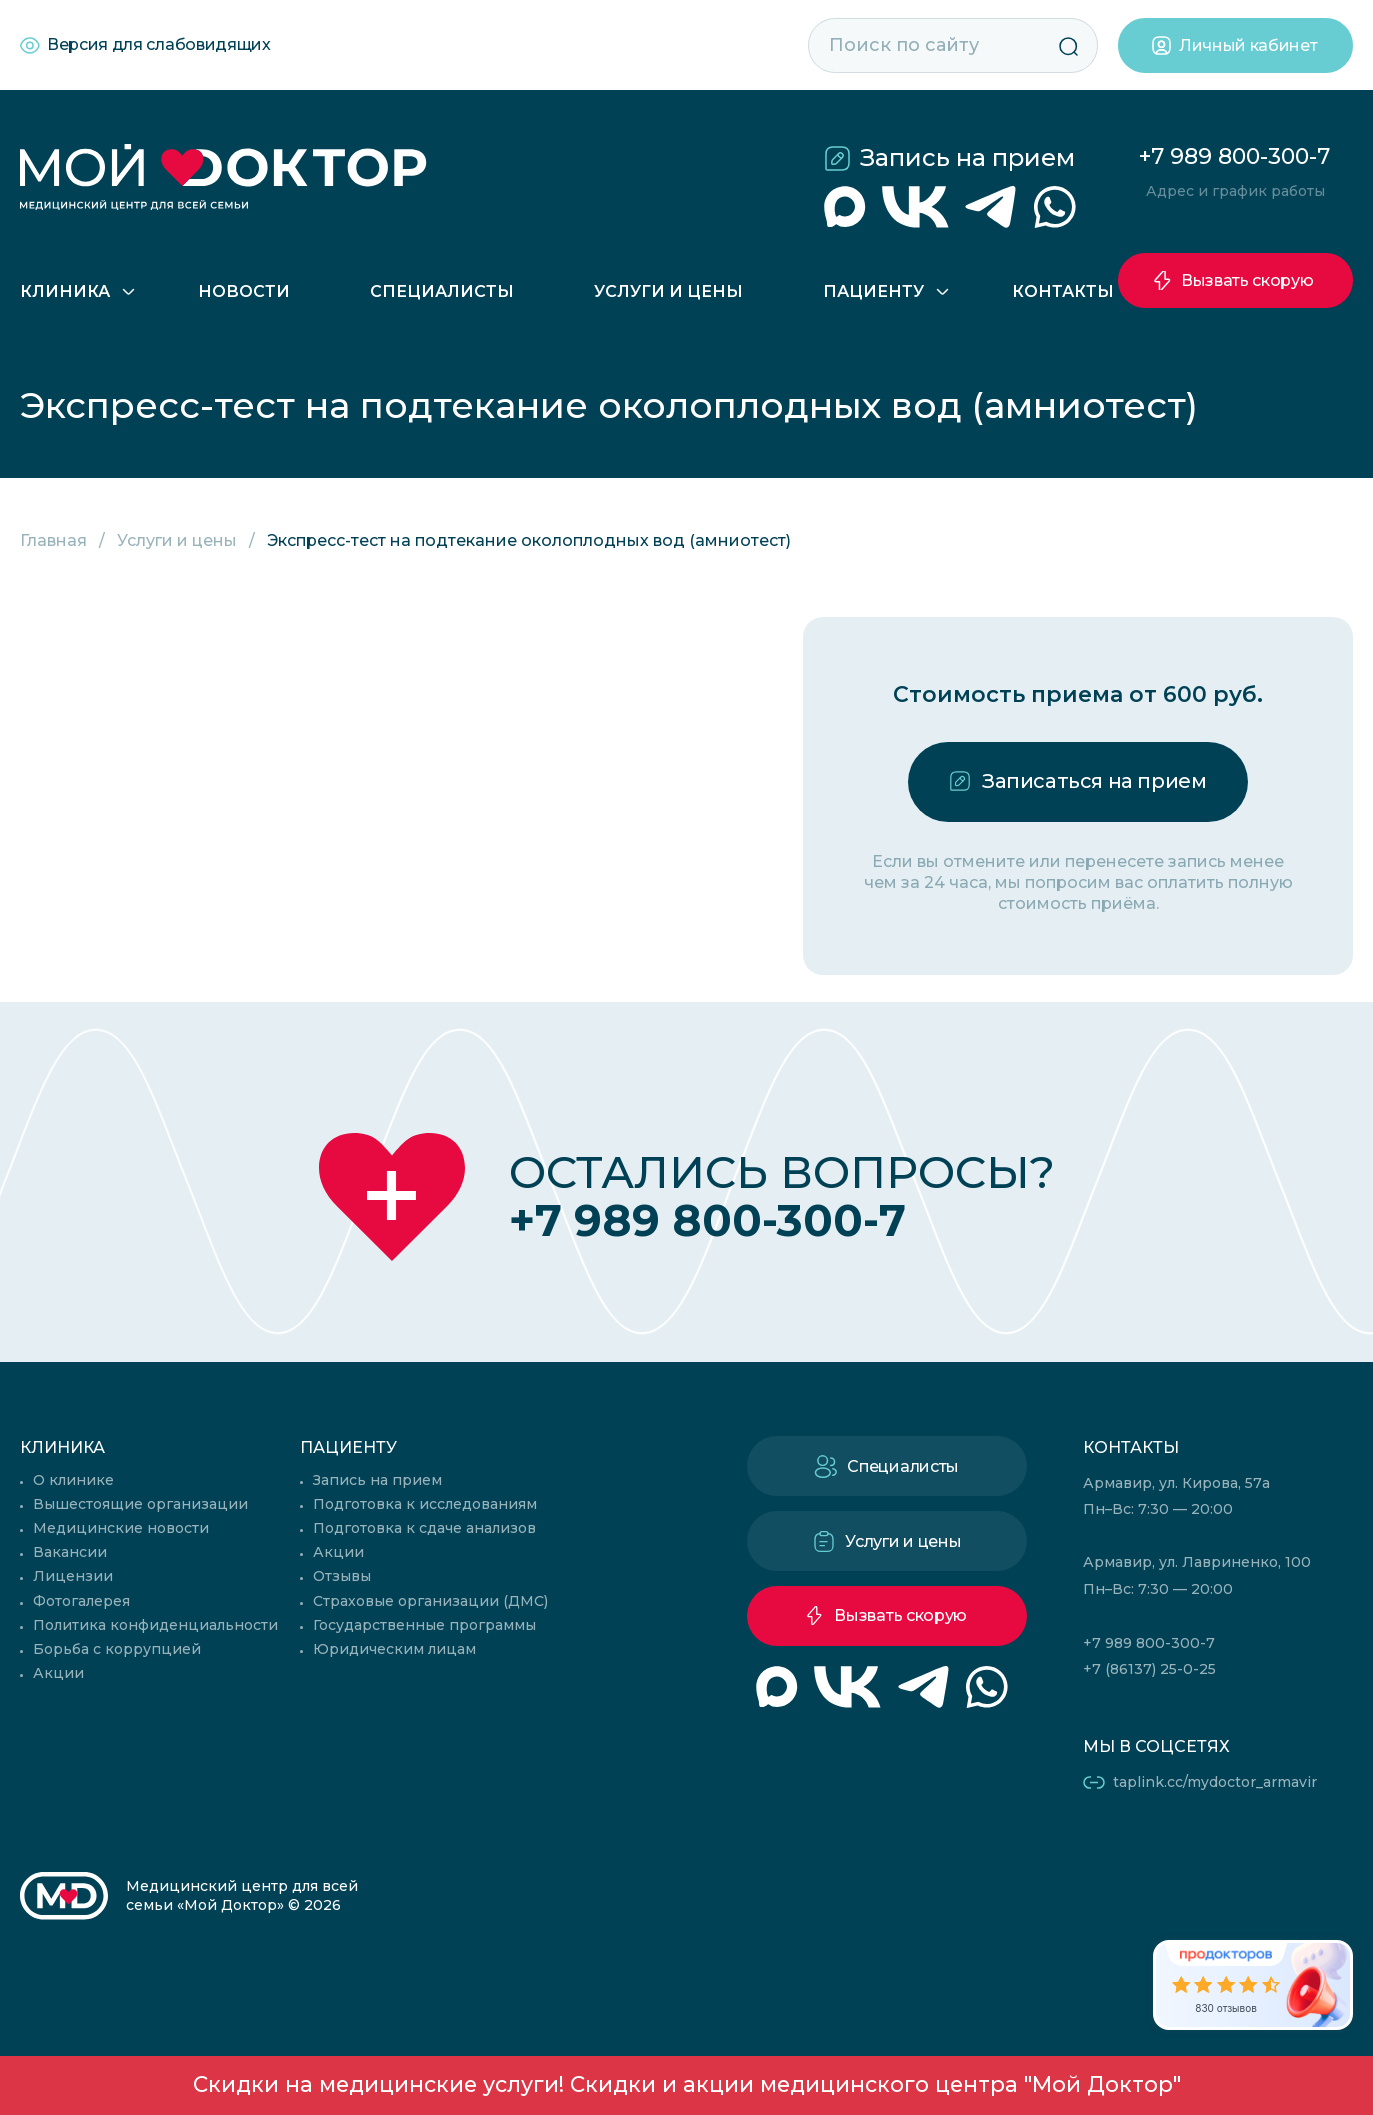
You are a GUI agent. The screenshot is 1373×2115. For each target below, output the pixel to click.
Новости (244, 291)
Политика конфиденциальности (155, 1625)
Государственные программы (424, 1625)
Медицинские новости (121, 1528)
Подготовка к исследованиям (425, 1504)
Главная (53, 540)
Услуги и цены (668, 291)
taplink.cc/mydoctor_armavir (1215, 1782)
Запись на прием (967, 157)
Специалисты (442, 291)
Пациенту (873, 291)
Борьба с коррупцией (117, 1649)
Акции (58, 1673)
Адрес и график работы (1235, 191)
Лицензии (73, 1576)
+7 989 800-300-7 (1234, 156)
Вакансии (70, 1552)
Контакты (1063, 291)
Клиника (65, 291)
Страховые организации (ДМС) (430, 1601)
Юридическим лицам (394, 1649)
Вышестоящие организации (140, 1504)
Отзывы (342, 1576)
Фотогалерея (81, 1601)
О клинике (73, 1480)
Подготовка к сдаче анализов (424, 1528)
